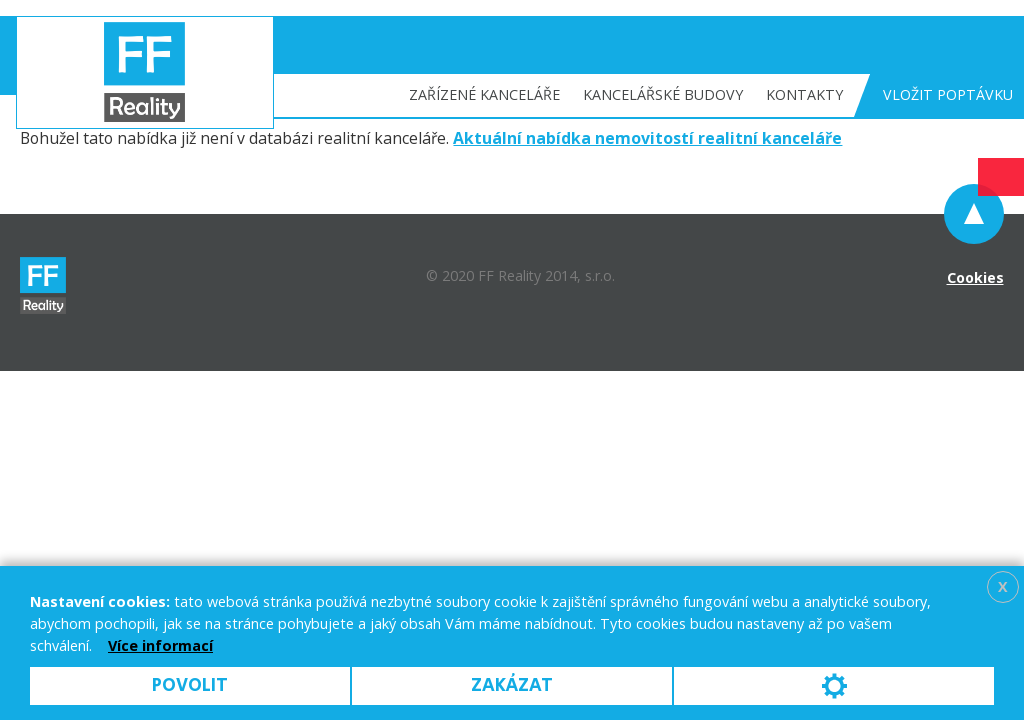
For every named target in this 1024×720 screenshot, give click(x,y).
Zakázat (512, 685)
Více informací (160, 645)
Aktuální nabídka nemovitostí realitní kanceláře (647, 138)
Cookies (975, 277)
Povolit (190, 685)
